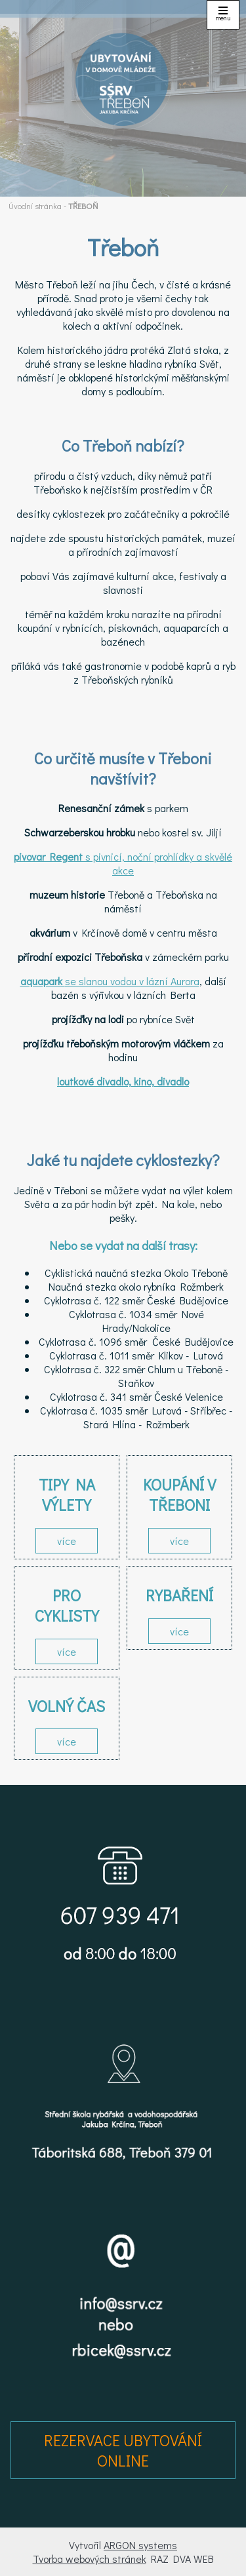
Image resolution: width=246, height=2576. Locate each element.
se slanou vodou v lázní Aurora (109, 981)
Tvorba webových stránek (89, 2559)
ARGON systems (140, 2545)
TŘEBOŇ (83, 206)
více (66, 1541)
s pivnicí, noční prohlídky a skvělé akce (123, 863)
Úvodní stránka (35, 206)
